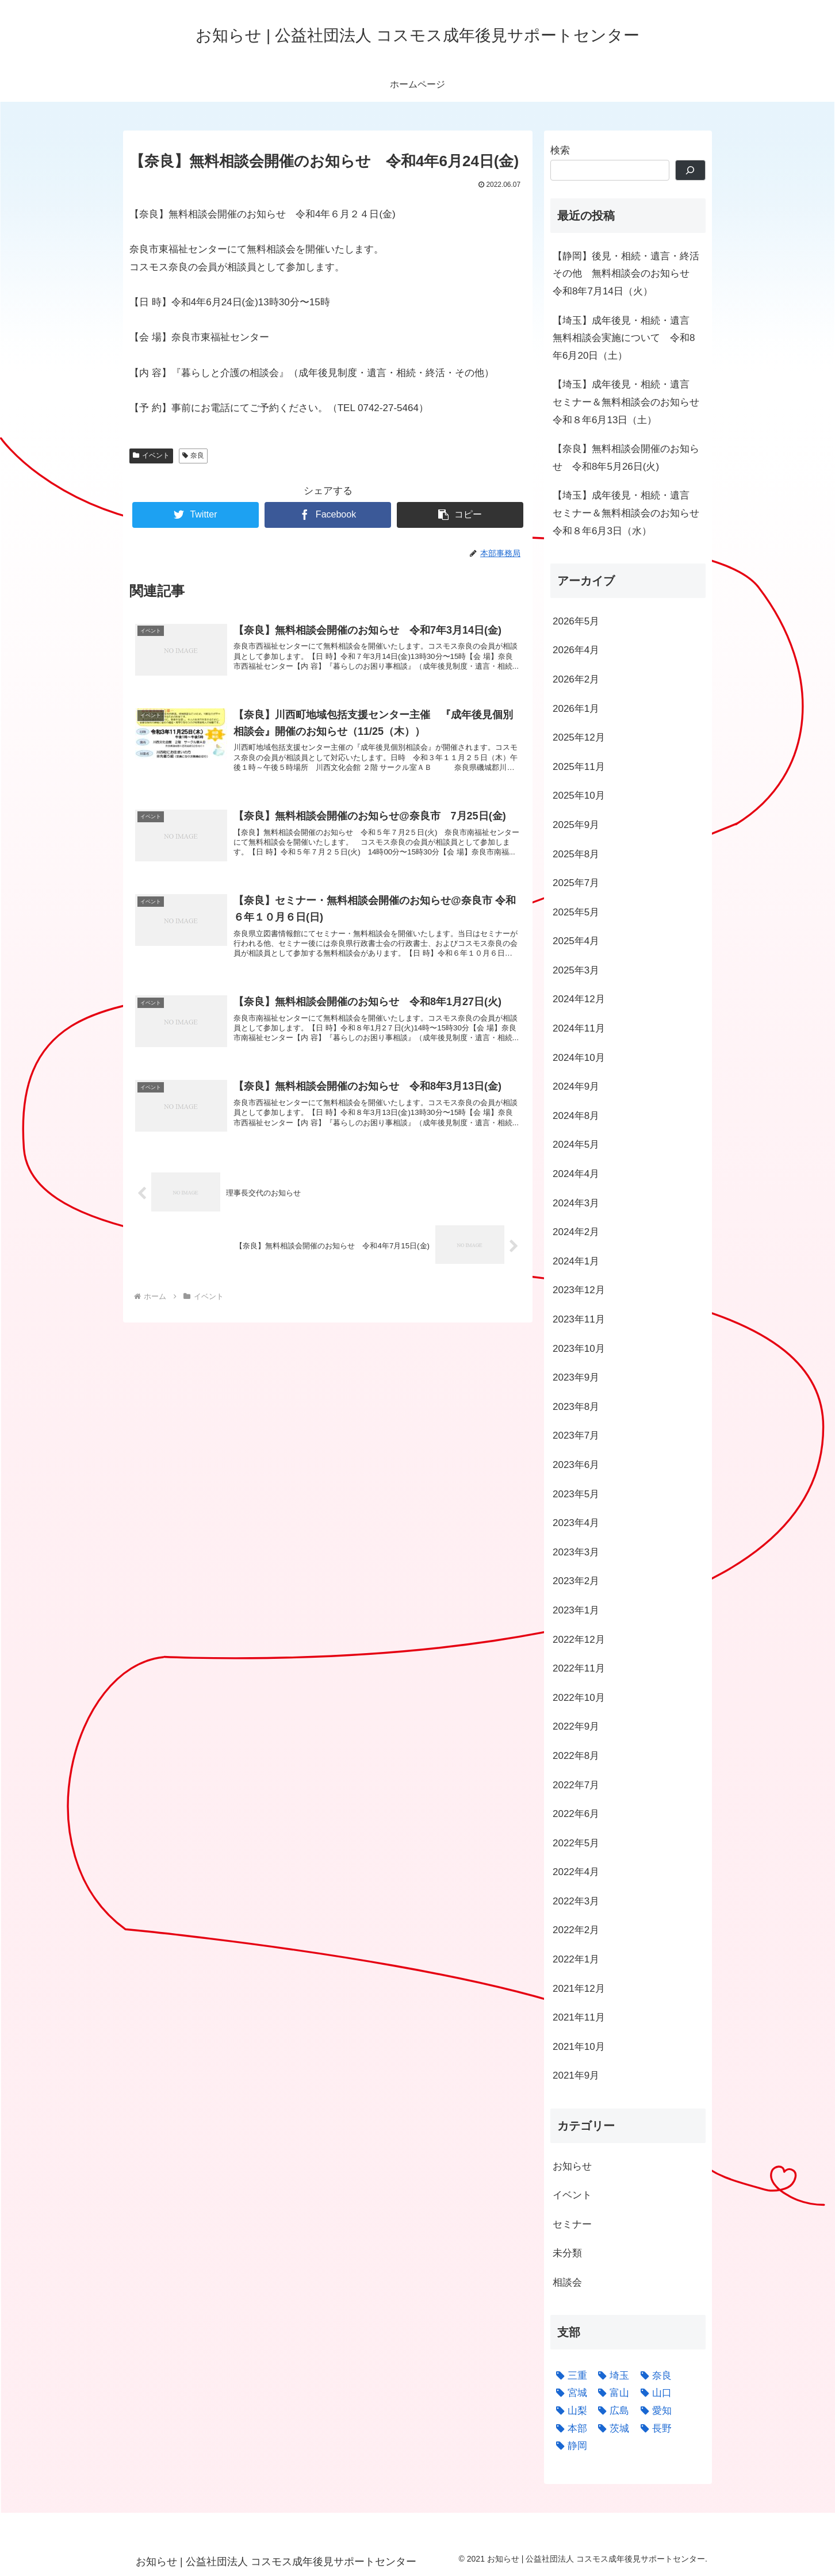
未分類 (567, 2253)
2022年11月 (579, 1668)
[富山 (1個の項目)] (610, 2393)
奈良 (193, 455)
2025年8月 (576, 854)
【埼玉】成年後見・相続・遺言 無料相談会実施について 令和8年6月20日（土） (626, 338)
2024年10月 (579, 1057)
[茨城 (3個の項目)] (610, 2429)
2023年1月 (576, 1610)
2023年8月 (576, 1406)
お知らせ (572, 2166)
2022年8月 (576, 1755)
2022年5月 (576, 1843)
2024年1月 (576, 1261)
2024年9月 (576, 1086)
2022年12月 (579, 1639)
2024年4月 (576, 1173)
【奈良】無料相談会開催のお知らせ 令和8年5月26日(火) (626, 457)
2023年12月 (579, 1290)
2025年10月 (579, 795)
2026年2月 (576, 679)
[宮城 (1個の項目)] (568, 2393)
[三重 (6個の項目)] (568, 2376)
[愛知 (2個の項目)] (653, 2411)
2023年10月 (579, 1348)
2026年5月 (576, 621)
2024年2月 (576, 1231)
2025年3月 (576, 970)
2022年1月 (576, 1959)
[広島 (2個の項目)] (610, 2411)
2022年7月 (576, 1785)
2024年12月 (579, 999)
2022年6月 (576, 1813)
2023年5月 (576, 1494)
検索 (560, 150)
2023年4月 (576, 1522)
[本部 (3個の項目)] (568, 2429)
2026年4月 (576, 650)
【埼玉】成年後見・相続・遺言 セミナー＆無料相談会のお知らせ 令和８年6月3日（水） (629, 513)
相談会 (567, 2282)
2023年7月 (576, 1435)
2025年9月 (576, 824)
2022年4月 (576, 1871)
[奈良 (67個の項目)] (653, 2376)
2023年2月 (576, 1580)
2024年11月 (579, 1028)
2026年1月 (576, 708)
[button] (460, 515)
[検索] (690, 170)
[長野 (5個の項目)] (653, 2429)
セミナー (572, 2224)
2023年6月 (576, 1464)
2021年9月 (576, 2075)
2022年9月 (576, 1726)
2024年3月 (576, 1203)
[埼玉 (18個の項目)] (610, 2376)
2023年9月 (576, 1377)
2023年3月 (576, 1552)
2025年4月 (576, 941)
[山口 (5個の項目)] (653, 2393)
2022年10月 (579, 1697)
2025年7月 (576, 882)
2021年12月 (579, 1988)
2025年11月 (579, 766)
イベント (151, 455)
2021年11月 (579, 2017)
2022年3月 (576, 1901)
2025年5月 (576, 912)
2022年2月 (576, 1930)
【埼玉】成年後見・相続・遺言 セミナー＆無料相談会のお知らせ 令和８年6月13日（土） (629, 402)
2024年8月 (576, 1115)
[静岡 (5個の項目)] (568, 2446)
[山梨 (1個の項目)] (568, 2411)
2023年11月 (579, 1319)
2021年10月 (579, 2046)
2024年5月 (576, 1144)
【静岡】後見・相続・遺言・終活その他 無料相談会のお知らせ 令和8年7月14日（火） (626, 274)
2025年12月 (579, 737)
